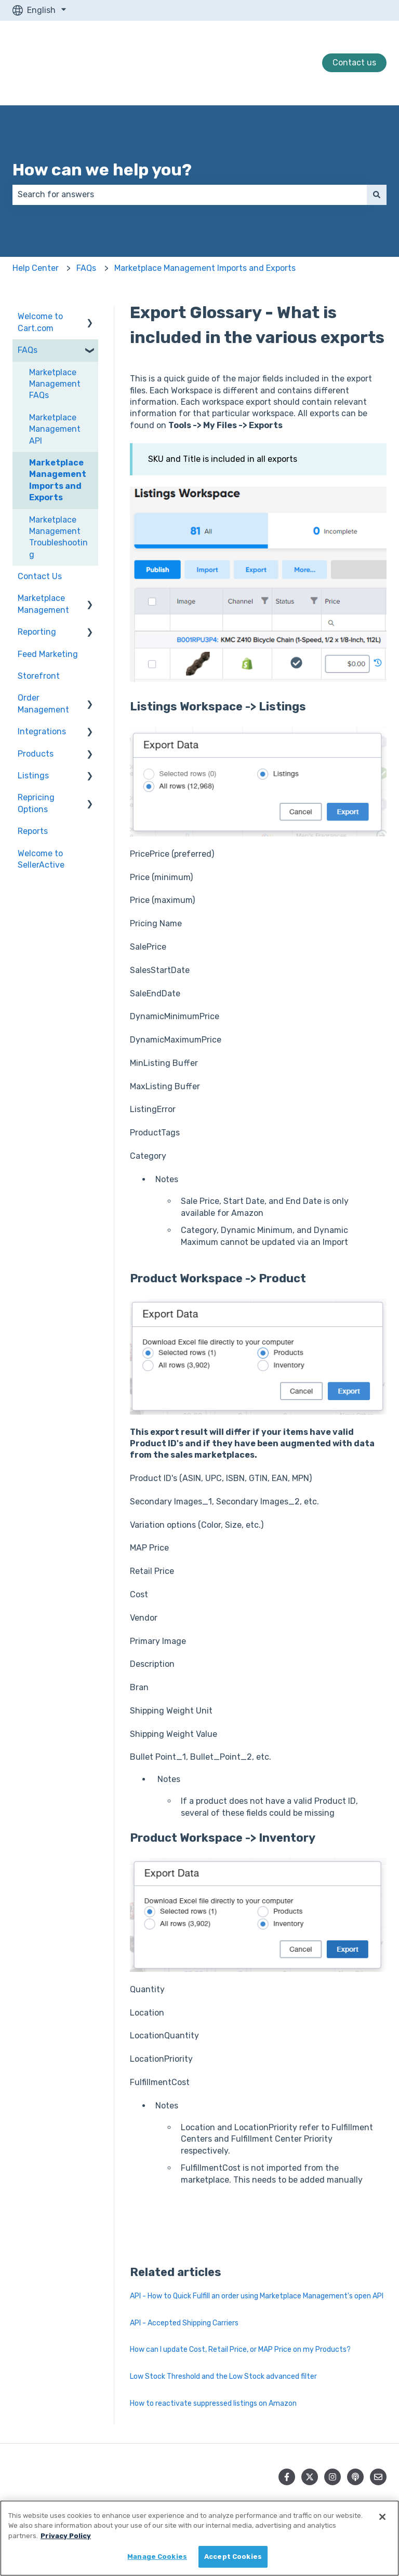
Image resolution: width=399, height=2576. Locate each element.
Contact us (354, 62)
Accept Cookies (233, 2556)
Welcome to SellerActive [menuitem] (41, 859)
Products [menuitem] (36, 754)
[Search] (377, 194)
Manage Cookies (157, 2556)
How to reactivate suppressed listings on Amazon (213, 2403)
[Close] (382, 2516)
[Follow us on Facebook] (286, 2477)
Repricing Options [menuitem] (36, 803)
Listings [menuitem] (33, 775)
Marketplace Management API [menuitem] (55, 429)
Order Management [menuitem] (43, 703)
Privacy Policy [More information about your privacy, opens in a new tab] (66, 2536)
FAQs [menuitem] (27, 350)
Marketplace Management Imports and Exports (205, 268)
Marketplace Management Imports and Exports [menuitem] (57, 480)
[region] (199, 2538)
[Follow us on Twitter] (309, 2477)
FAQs (86, 268)
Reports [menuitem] (33, 831)
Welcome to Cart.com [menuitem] (40, 322)
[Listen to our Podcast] (355, 2477)
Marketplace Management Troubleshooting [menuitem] (58, 537)
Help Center (35, 268)
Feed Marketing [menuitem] (48, 654)
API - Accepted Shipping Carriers (184, 2323)
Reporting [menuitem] (37, 632)
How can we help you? (102, 170)
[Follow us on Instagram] (332, 2477)
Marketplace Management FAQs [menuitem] (55, 384)
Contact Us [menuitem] (40, 576)
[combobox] (189, 194)
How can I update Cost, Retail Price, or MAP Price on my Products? (240, 2349)
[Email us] (378, 2477)
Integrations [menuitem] (42, 731)
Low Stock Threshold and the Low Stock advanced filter (223, 2376)
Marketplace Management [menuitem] (43, 603)
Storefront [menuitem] (39, 676)
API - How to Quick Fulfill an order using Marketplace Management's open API (256, 2296)
